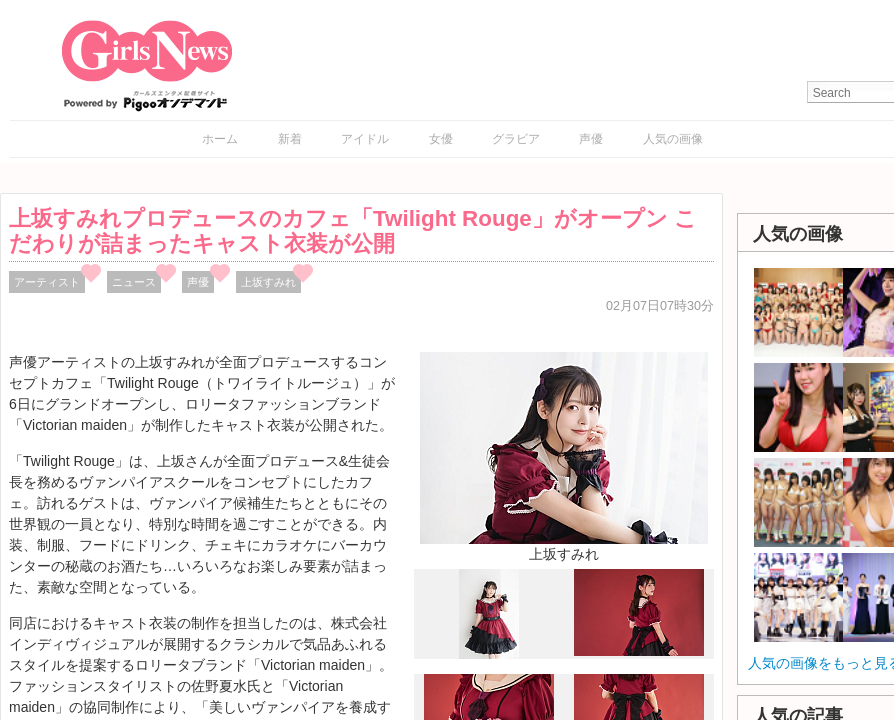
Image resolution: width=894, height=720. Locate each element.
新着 (290, 139)
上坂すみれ (268, 282)
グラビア (516, 139)
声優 (591, 139)
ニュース (134, 282)
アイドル (365, 139)
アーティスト (47, 282)
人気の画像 (673, 139)
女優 (441, 139)
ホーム (220, 139)
